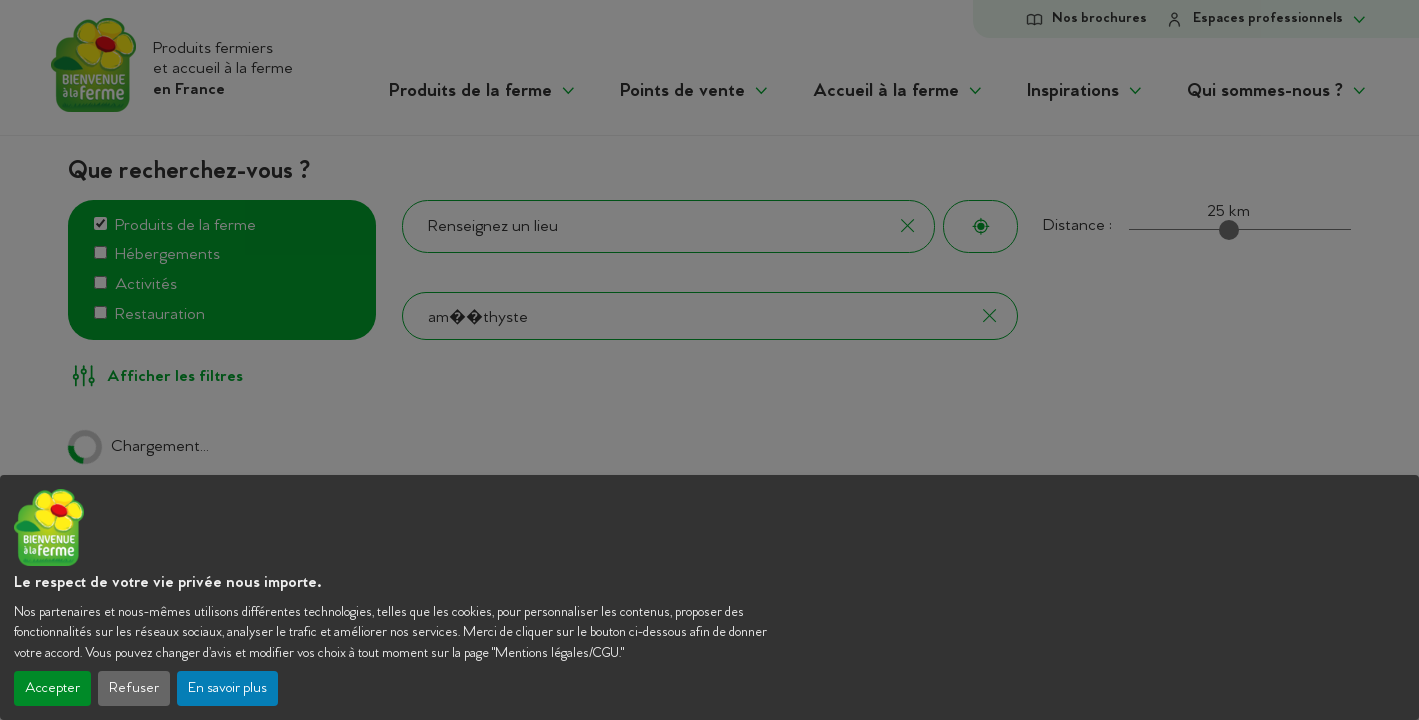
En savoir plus (227, 688)
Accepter (52, 688)
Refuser (134, 688)
